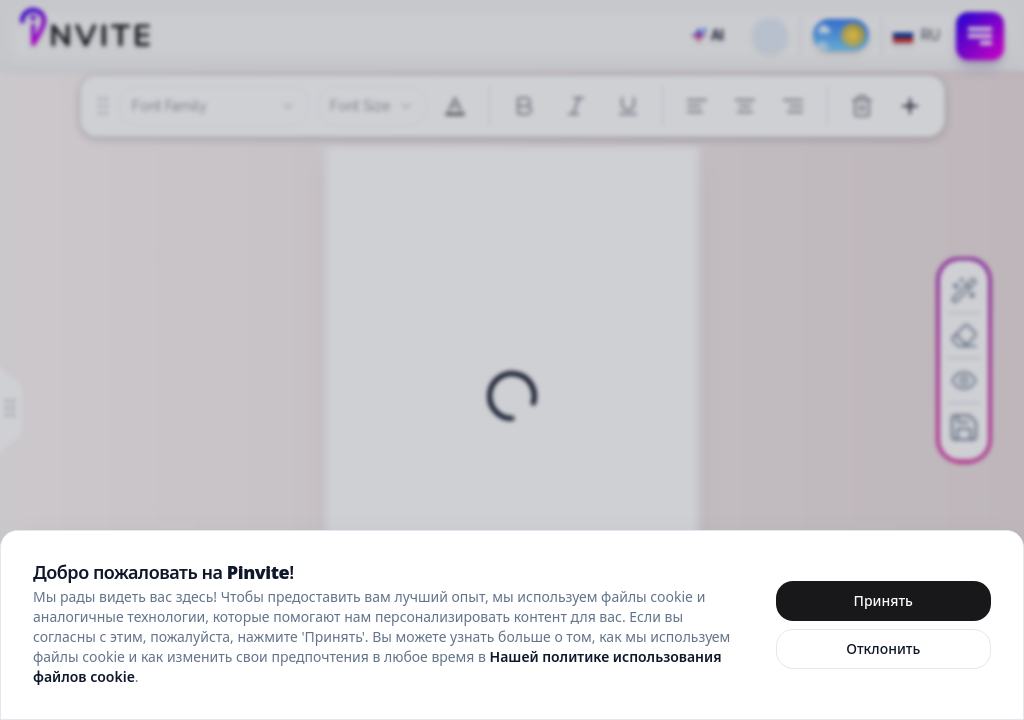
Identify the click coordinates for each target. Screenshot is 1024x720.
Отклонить (883, 648)
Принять (883, 600)
